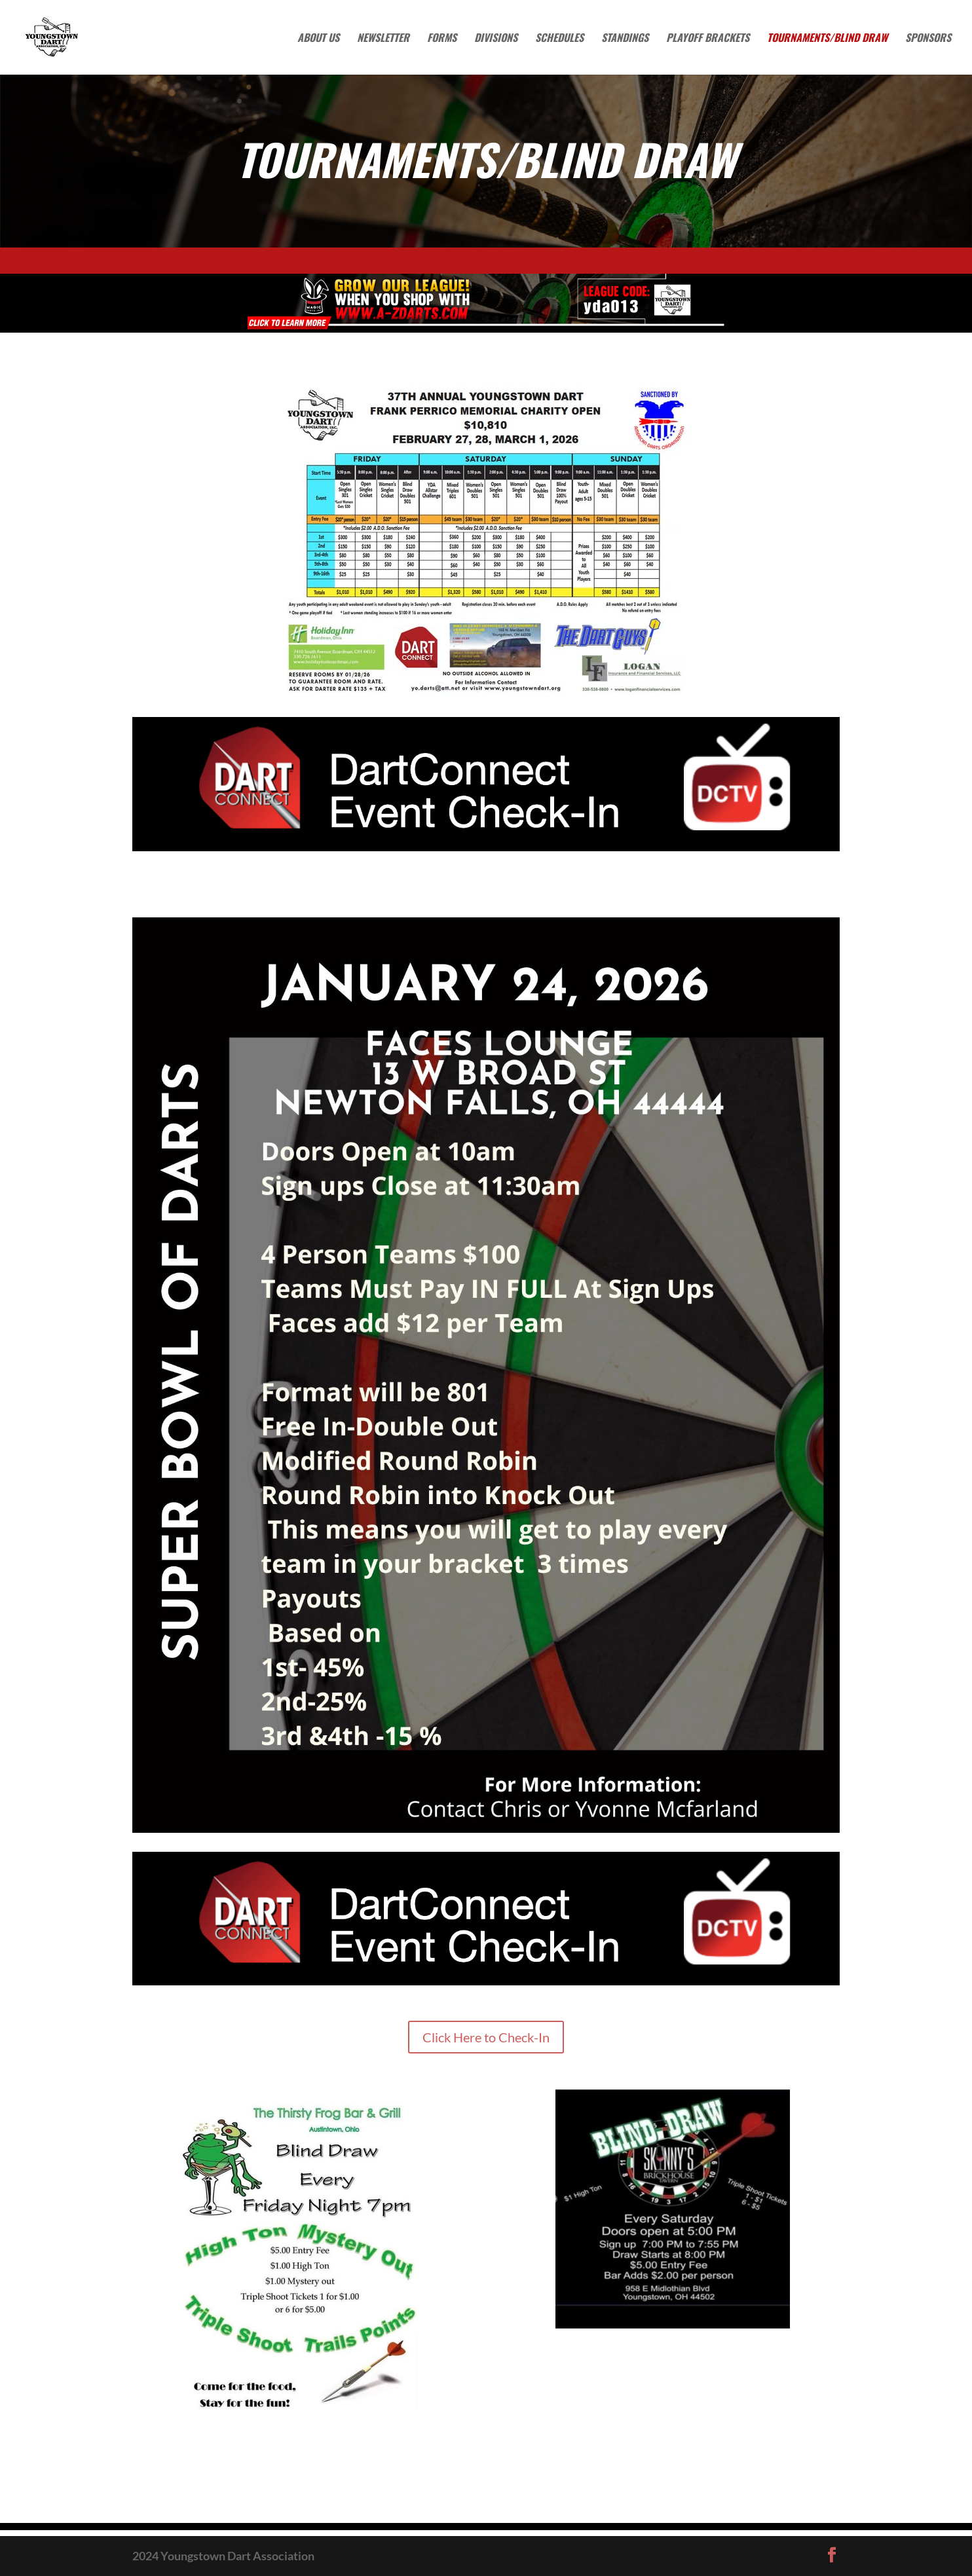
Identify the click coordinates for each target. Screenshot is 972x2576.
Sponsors (928, 39)
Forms (442, 39)
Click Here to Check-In (486, 2037)
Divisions (495, 39)
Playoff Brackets (707, 39)
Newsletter (383, 39)
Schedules (559, 39)
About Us (318, 39)
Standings (624, 39)
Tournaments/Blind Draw (827, 39)
